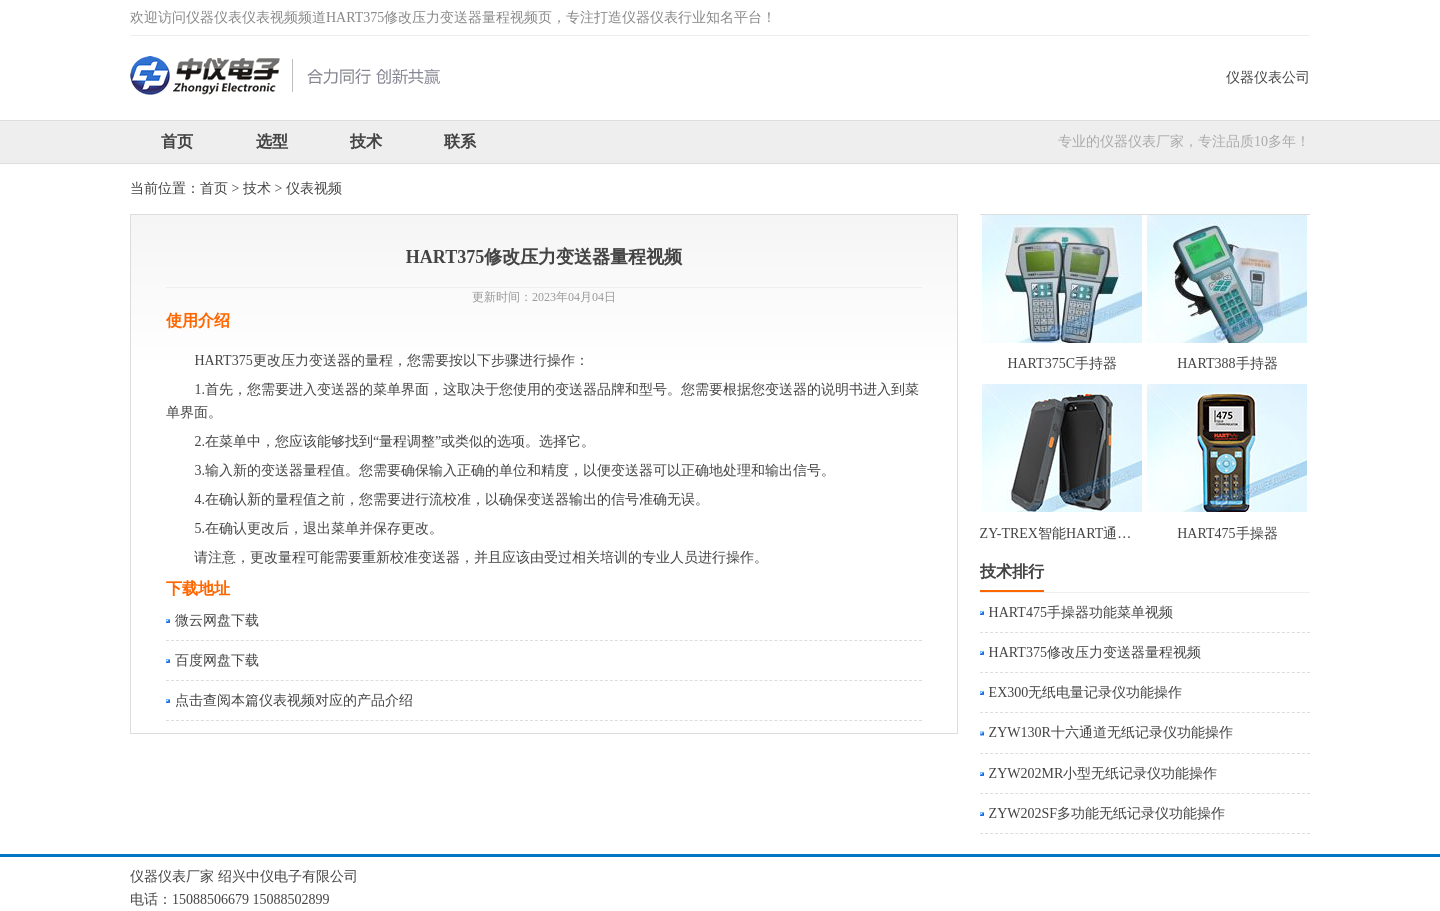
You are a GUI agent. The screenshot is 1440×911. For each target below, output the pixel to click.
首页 (177, 141)
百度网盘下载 (217, 660)
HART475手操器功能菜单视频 (1081, 612)
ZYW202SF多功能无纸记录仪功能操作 (1107, 813)
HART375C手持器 (1062, 363)
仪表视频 (314, 188)
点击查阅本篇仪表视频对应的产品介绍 (294, 700)
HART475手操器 (1227, 533)
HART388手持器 (1227, 363)
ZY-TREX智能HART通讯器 (1063, 533)
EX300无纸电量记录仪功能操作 (1086, 692)
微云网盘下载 (217, 620)
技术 (366, 141)
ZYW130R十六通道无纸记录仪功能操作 (1111, 732)
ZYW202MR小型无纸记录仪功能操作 (1103, 773)
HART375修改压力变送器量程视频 (1095, 652)
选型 (272, 141)
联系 (460, 141)
